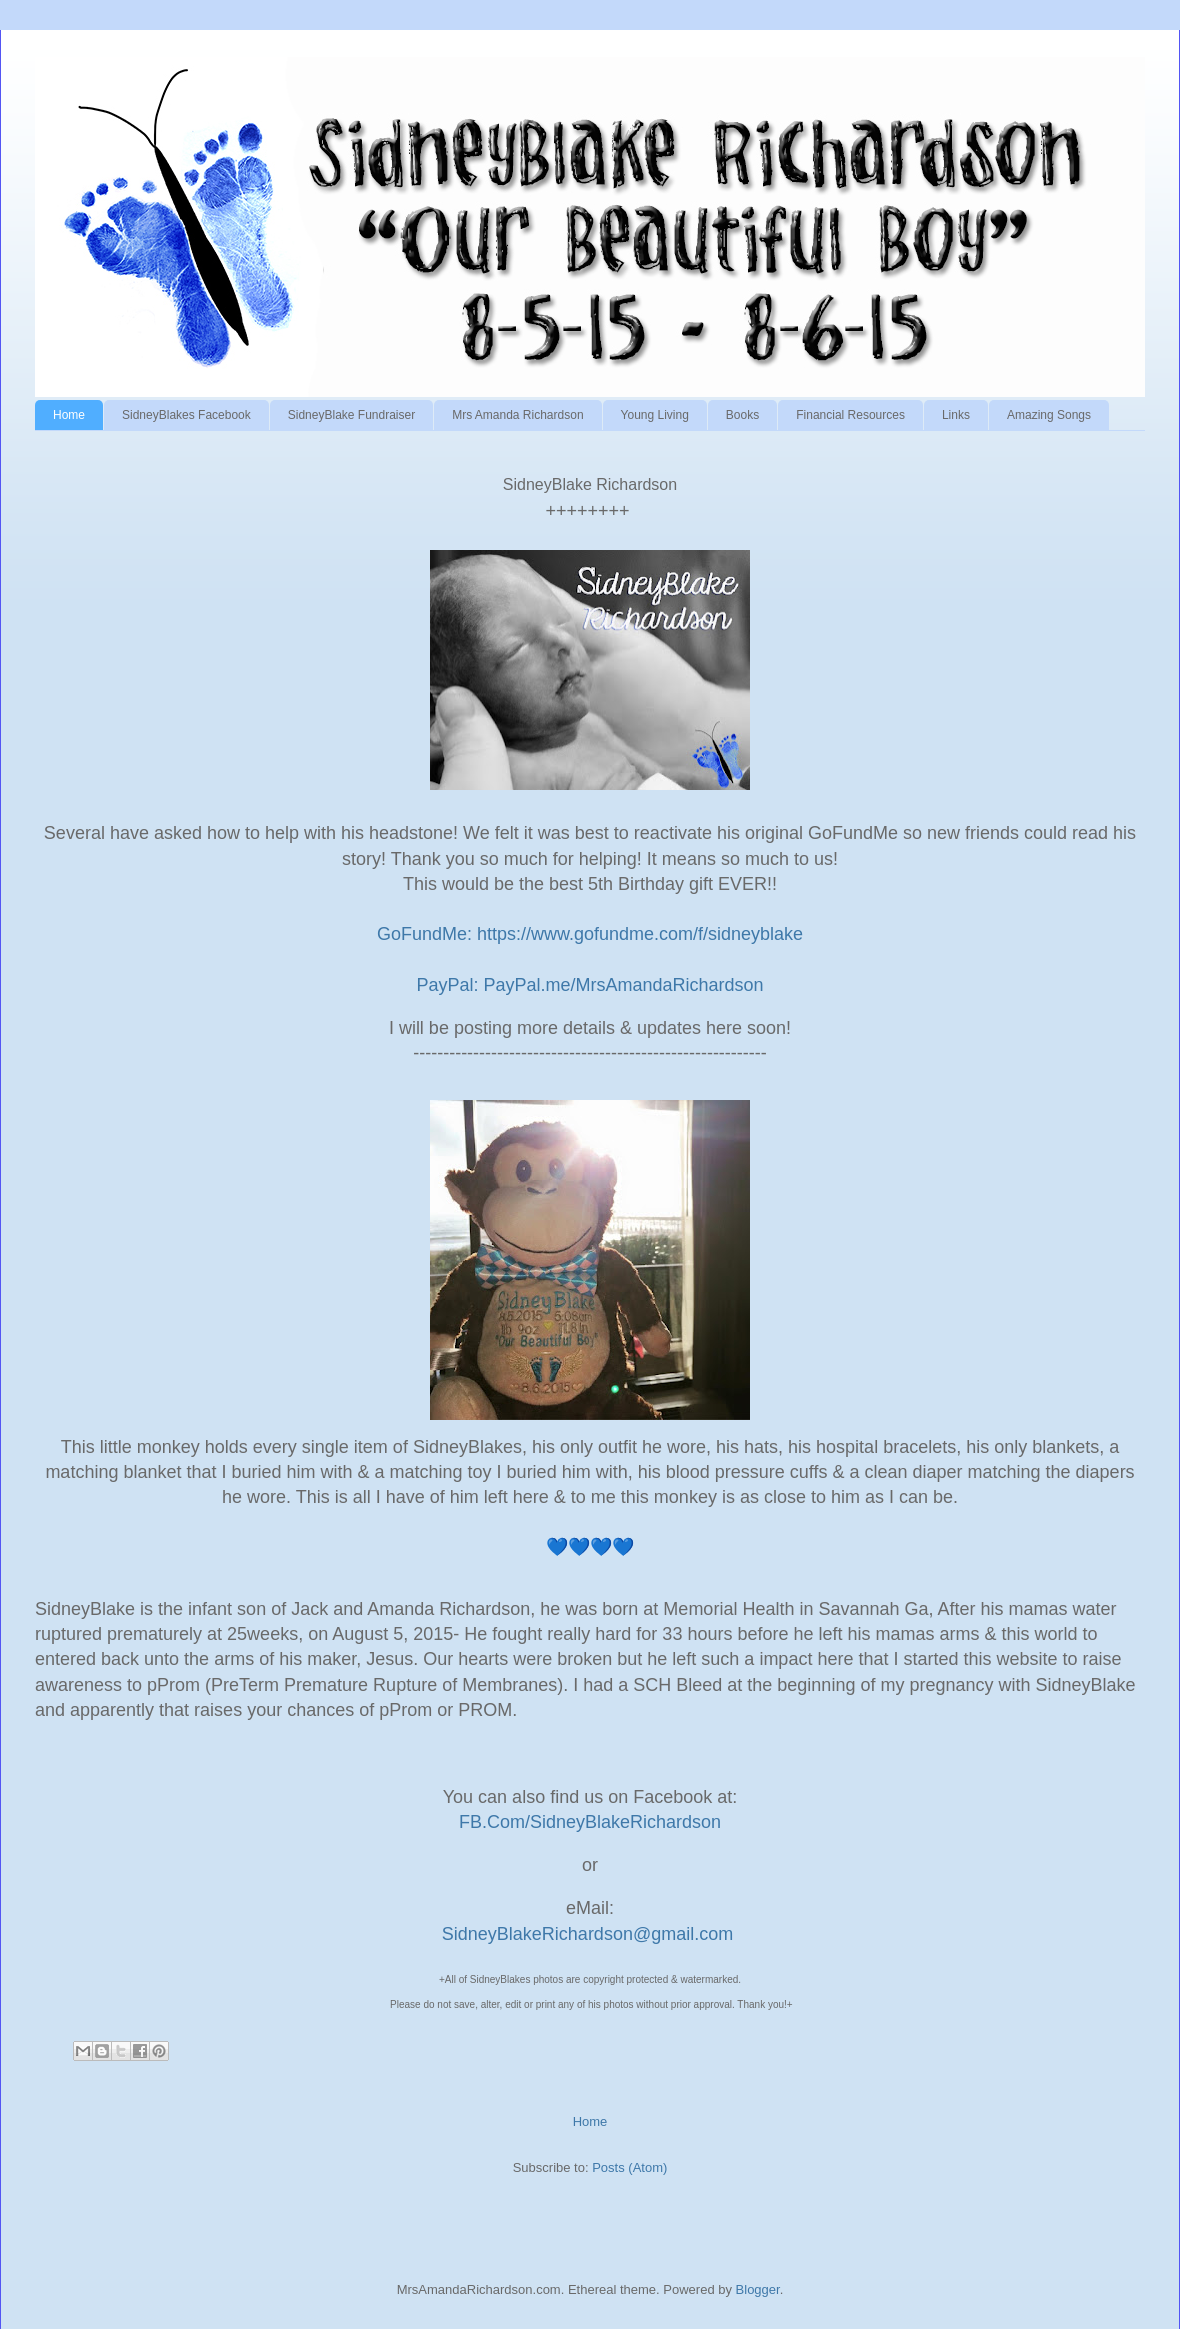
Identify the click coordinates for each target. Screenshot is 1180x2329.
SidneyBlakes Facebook (186, 415)
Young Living (655, 415)
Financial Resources (850, 415)
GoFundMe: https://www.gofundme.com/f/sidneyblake (590, 934)
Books (742, 415)
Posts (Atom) (629, 2167)
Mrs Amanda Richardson (517, 415)
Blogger (758, 2289)
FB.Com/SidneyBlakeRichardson (592, 1822)
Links (956, 415)
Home (69, 415)
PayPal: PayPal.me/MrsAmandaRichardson (589, 985)
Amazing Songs (1049, 415)
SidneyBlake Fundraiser (351, 415)
